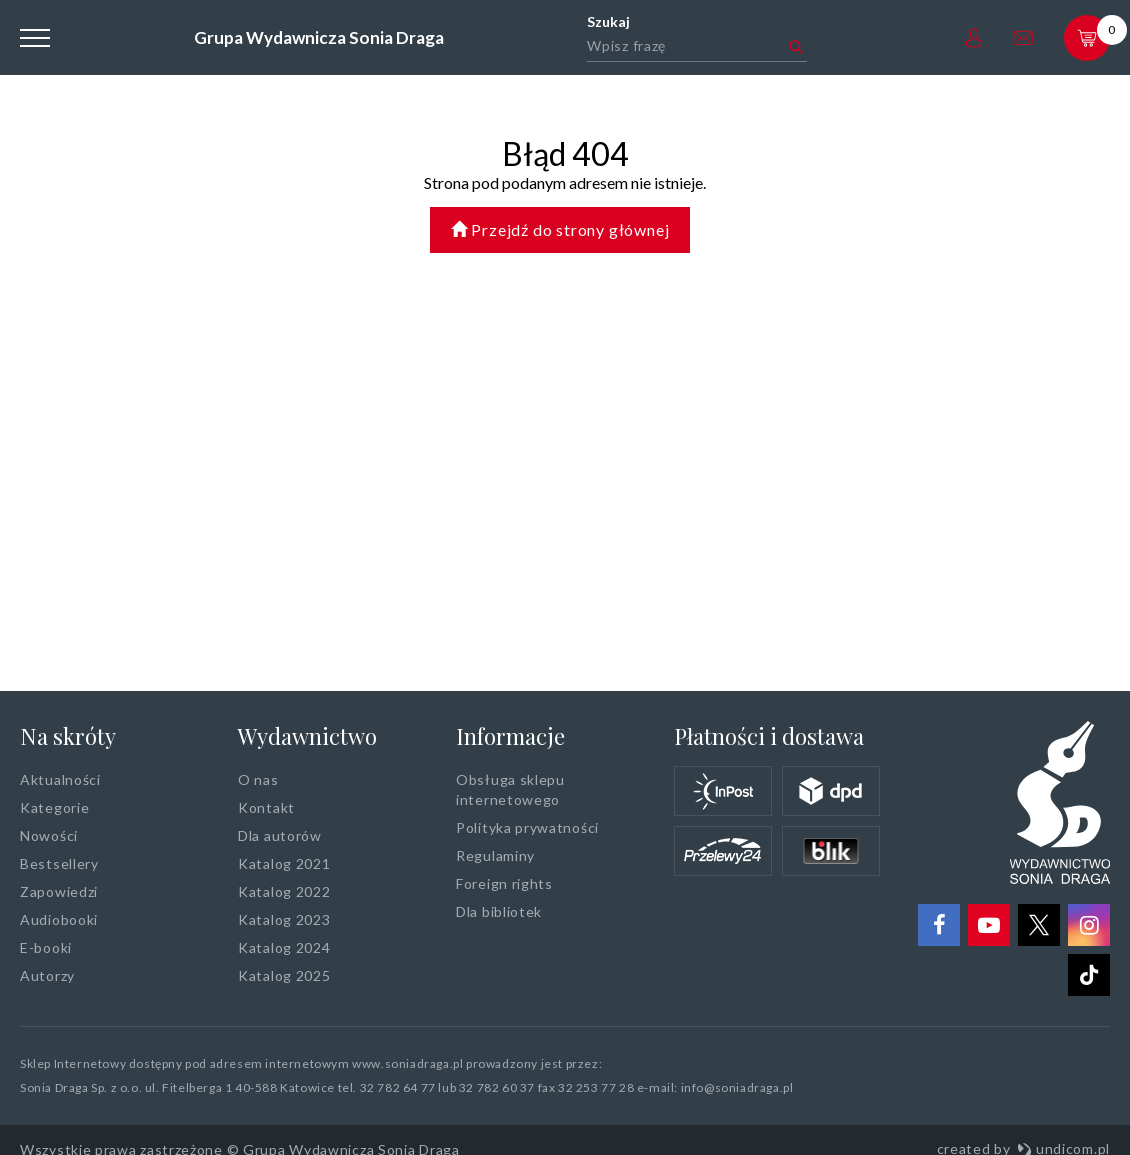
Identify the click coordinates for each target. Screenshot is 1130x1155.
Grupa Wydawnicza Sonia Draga (319, 37)
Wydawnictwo (307, 736)
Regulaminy (495, 855)
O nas (258, 779)
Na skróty (68, 736)
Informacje (510, 736)
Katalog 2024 (284, 947)
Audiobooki (59, 919)
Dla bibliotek (499, 911)
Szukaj (608, 21)
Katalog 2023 (284, 919)
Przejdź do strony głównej (560, 229)
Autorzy (47, 975)
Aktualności (60, 779)
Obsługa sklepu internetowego (510, 789)
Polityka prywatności (527, 827)
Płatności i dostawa (769, 736)
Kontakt (266, 807)
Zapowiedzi (59, 891)
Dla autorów (280, 835)
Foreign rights (504, 883)
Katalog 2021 (284, 863)
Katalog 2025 (284, 975)
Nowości (49, 835)
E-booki (46, 947)
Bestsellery (59, 863)
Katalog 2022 (284, 891)
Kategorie (54, 807)
